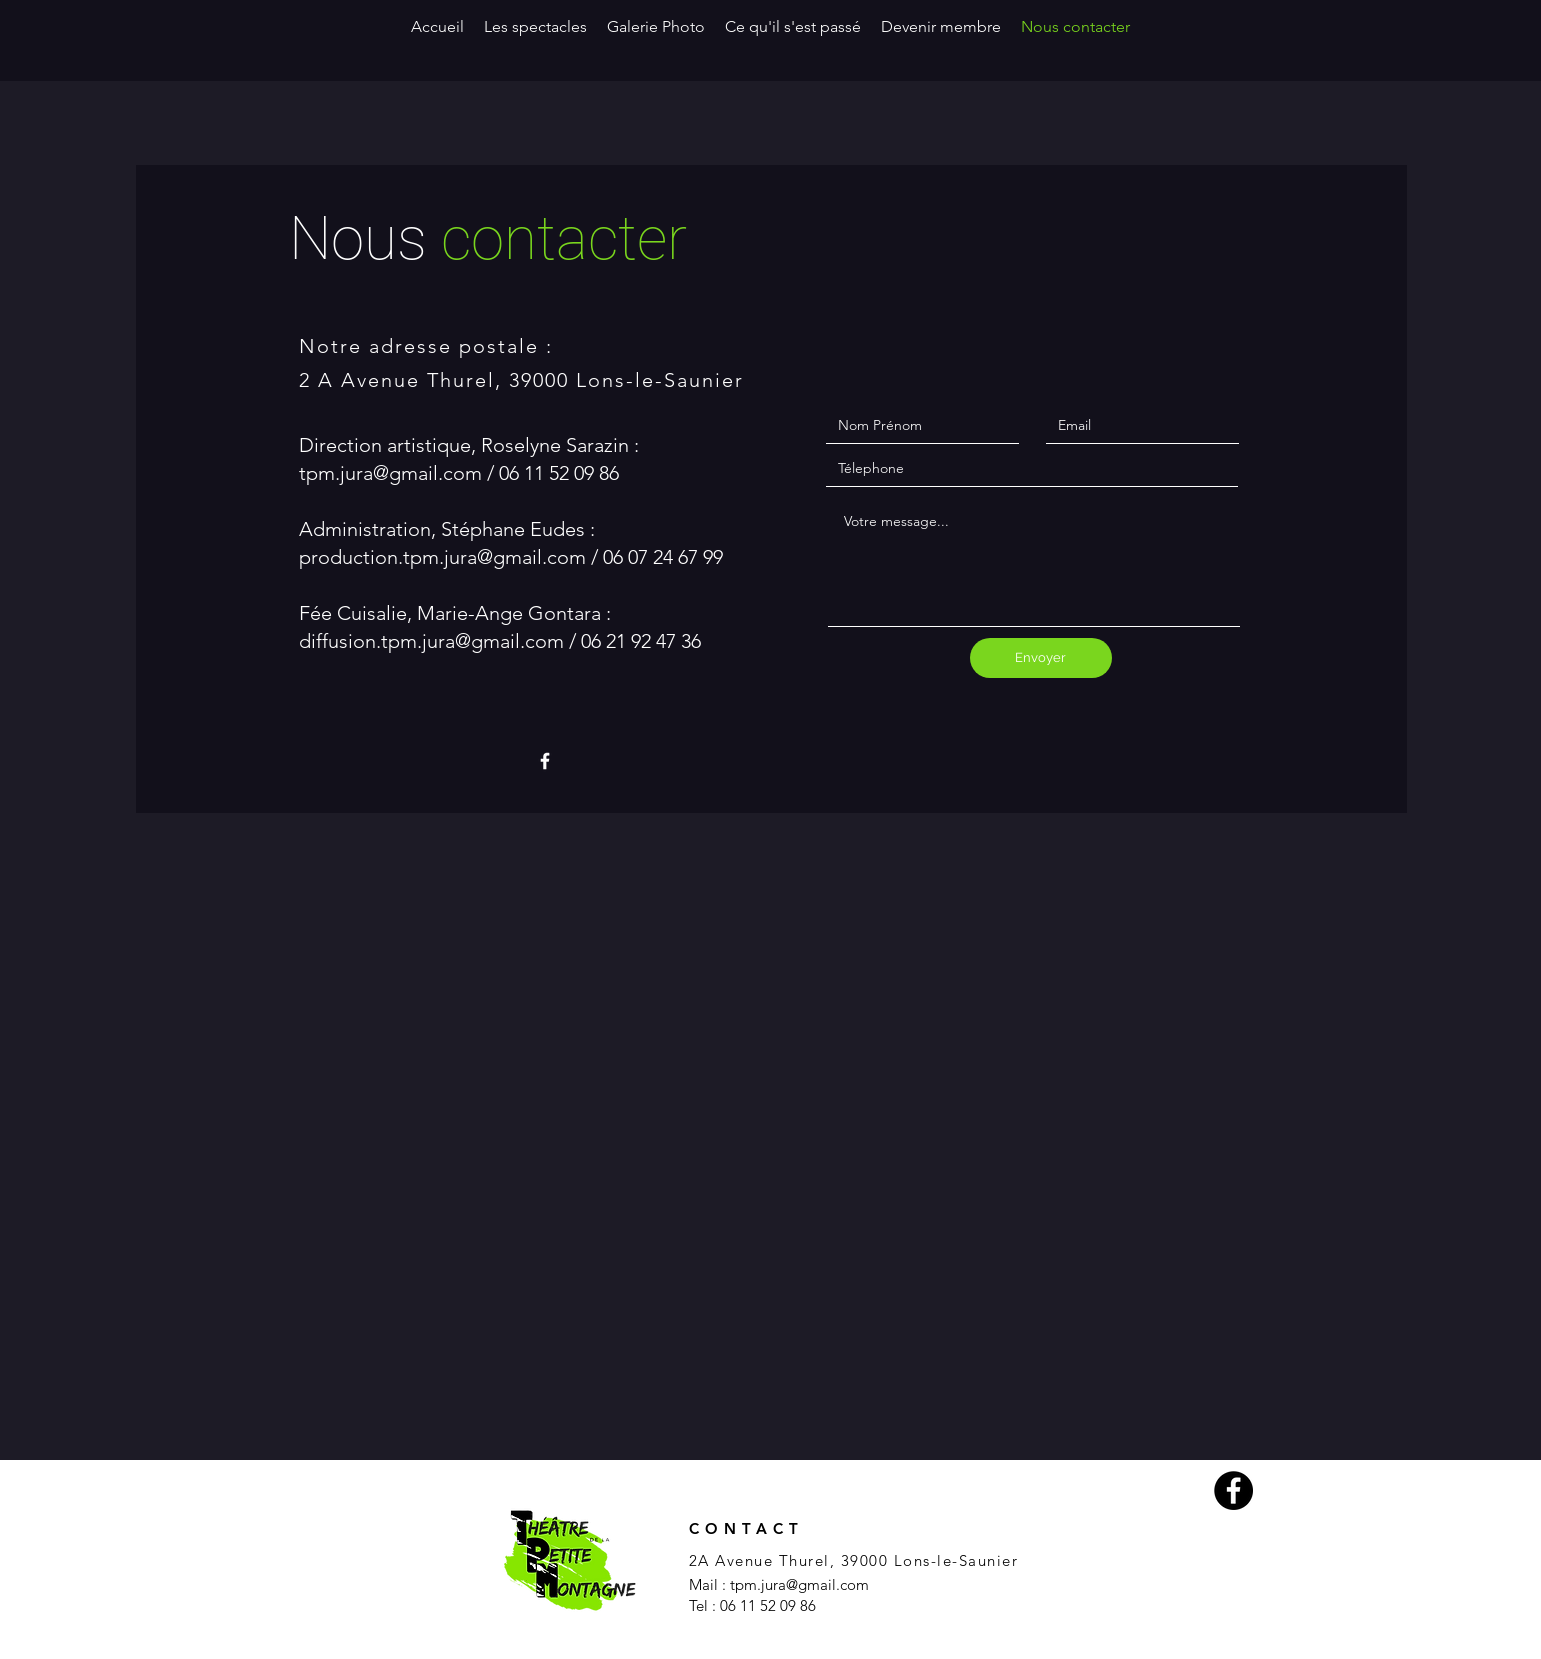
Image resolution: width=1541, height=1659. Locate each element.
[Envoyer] (1041, 658)
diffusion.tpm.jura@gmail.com (431, 641)
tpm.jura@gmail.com (390, 473)
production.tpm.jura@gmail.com (442, 557)
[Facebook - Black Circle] (1233, 1490)
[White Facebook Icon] (545, 761)
